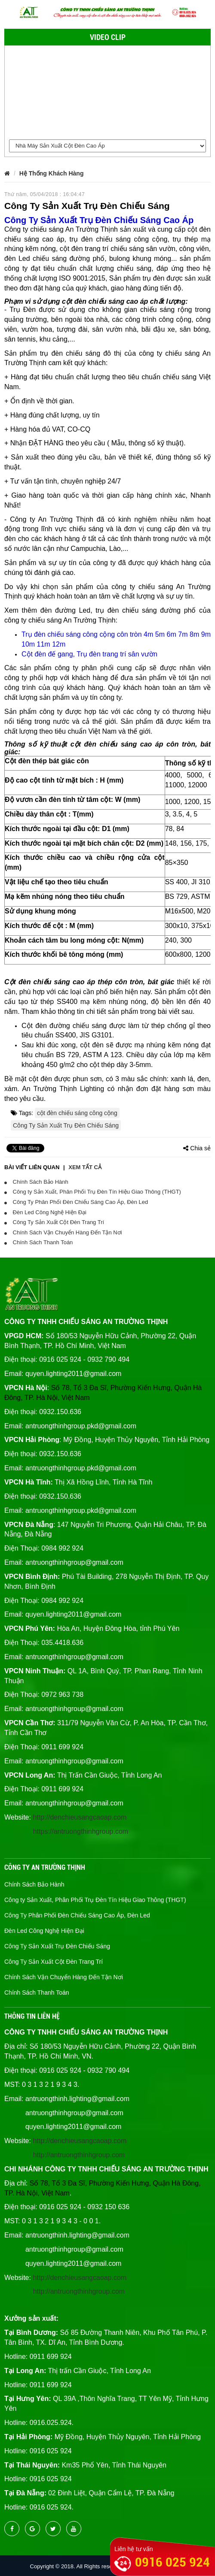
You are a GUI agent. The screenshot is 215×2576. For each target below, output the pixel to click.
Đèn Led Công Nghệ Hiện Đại (45, 1212)
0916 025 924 (172, 2562)
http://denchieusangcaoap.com (79, 1817)
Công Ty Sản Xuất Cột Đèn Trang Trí (54, 1222)
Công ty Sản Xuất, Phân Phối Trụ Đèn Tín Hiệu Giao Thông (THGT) (92, 1191)
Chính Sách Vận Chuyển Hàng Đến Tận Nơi (63, 1232)
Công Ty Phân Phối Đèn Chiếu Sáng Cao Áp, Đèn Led (76, 1202)
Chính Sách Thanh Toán (38, 1242)
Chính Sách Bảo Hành (36, 1182)
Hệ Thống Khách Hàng (51, 173)
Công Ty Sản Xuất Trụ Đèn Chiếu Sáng (66, 1125)
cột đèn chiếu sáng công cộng (77, 1113)
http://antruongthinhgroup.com (79, 2155)
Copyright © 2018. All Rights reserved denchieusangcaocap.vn (107, 2566)
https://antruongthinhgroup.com (80, 1831)
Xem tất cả (84, 1167)
